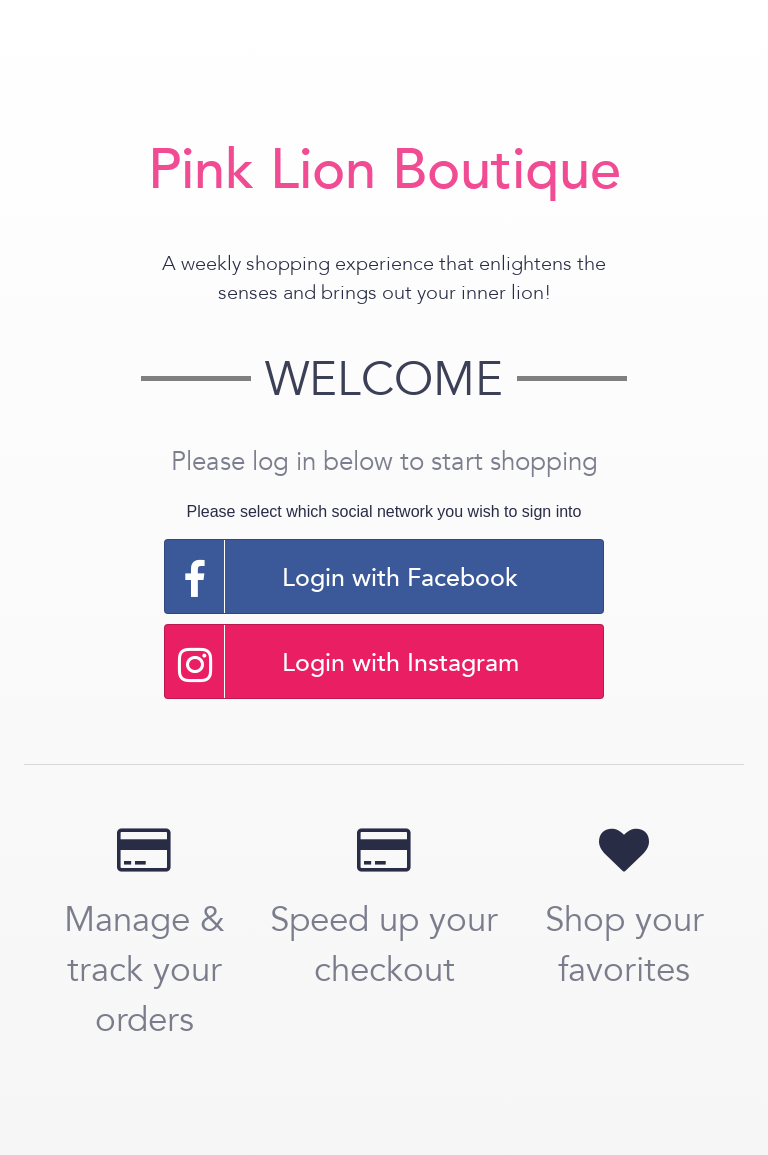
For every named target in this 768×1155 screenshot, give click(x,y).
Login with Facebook (341, 576)
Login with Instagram (342, 661)
